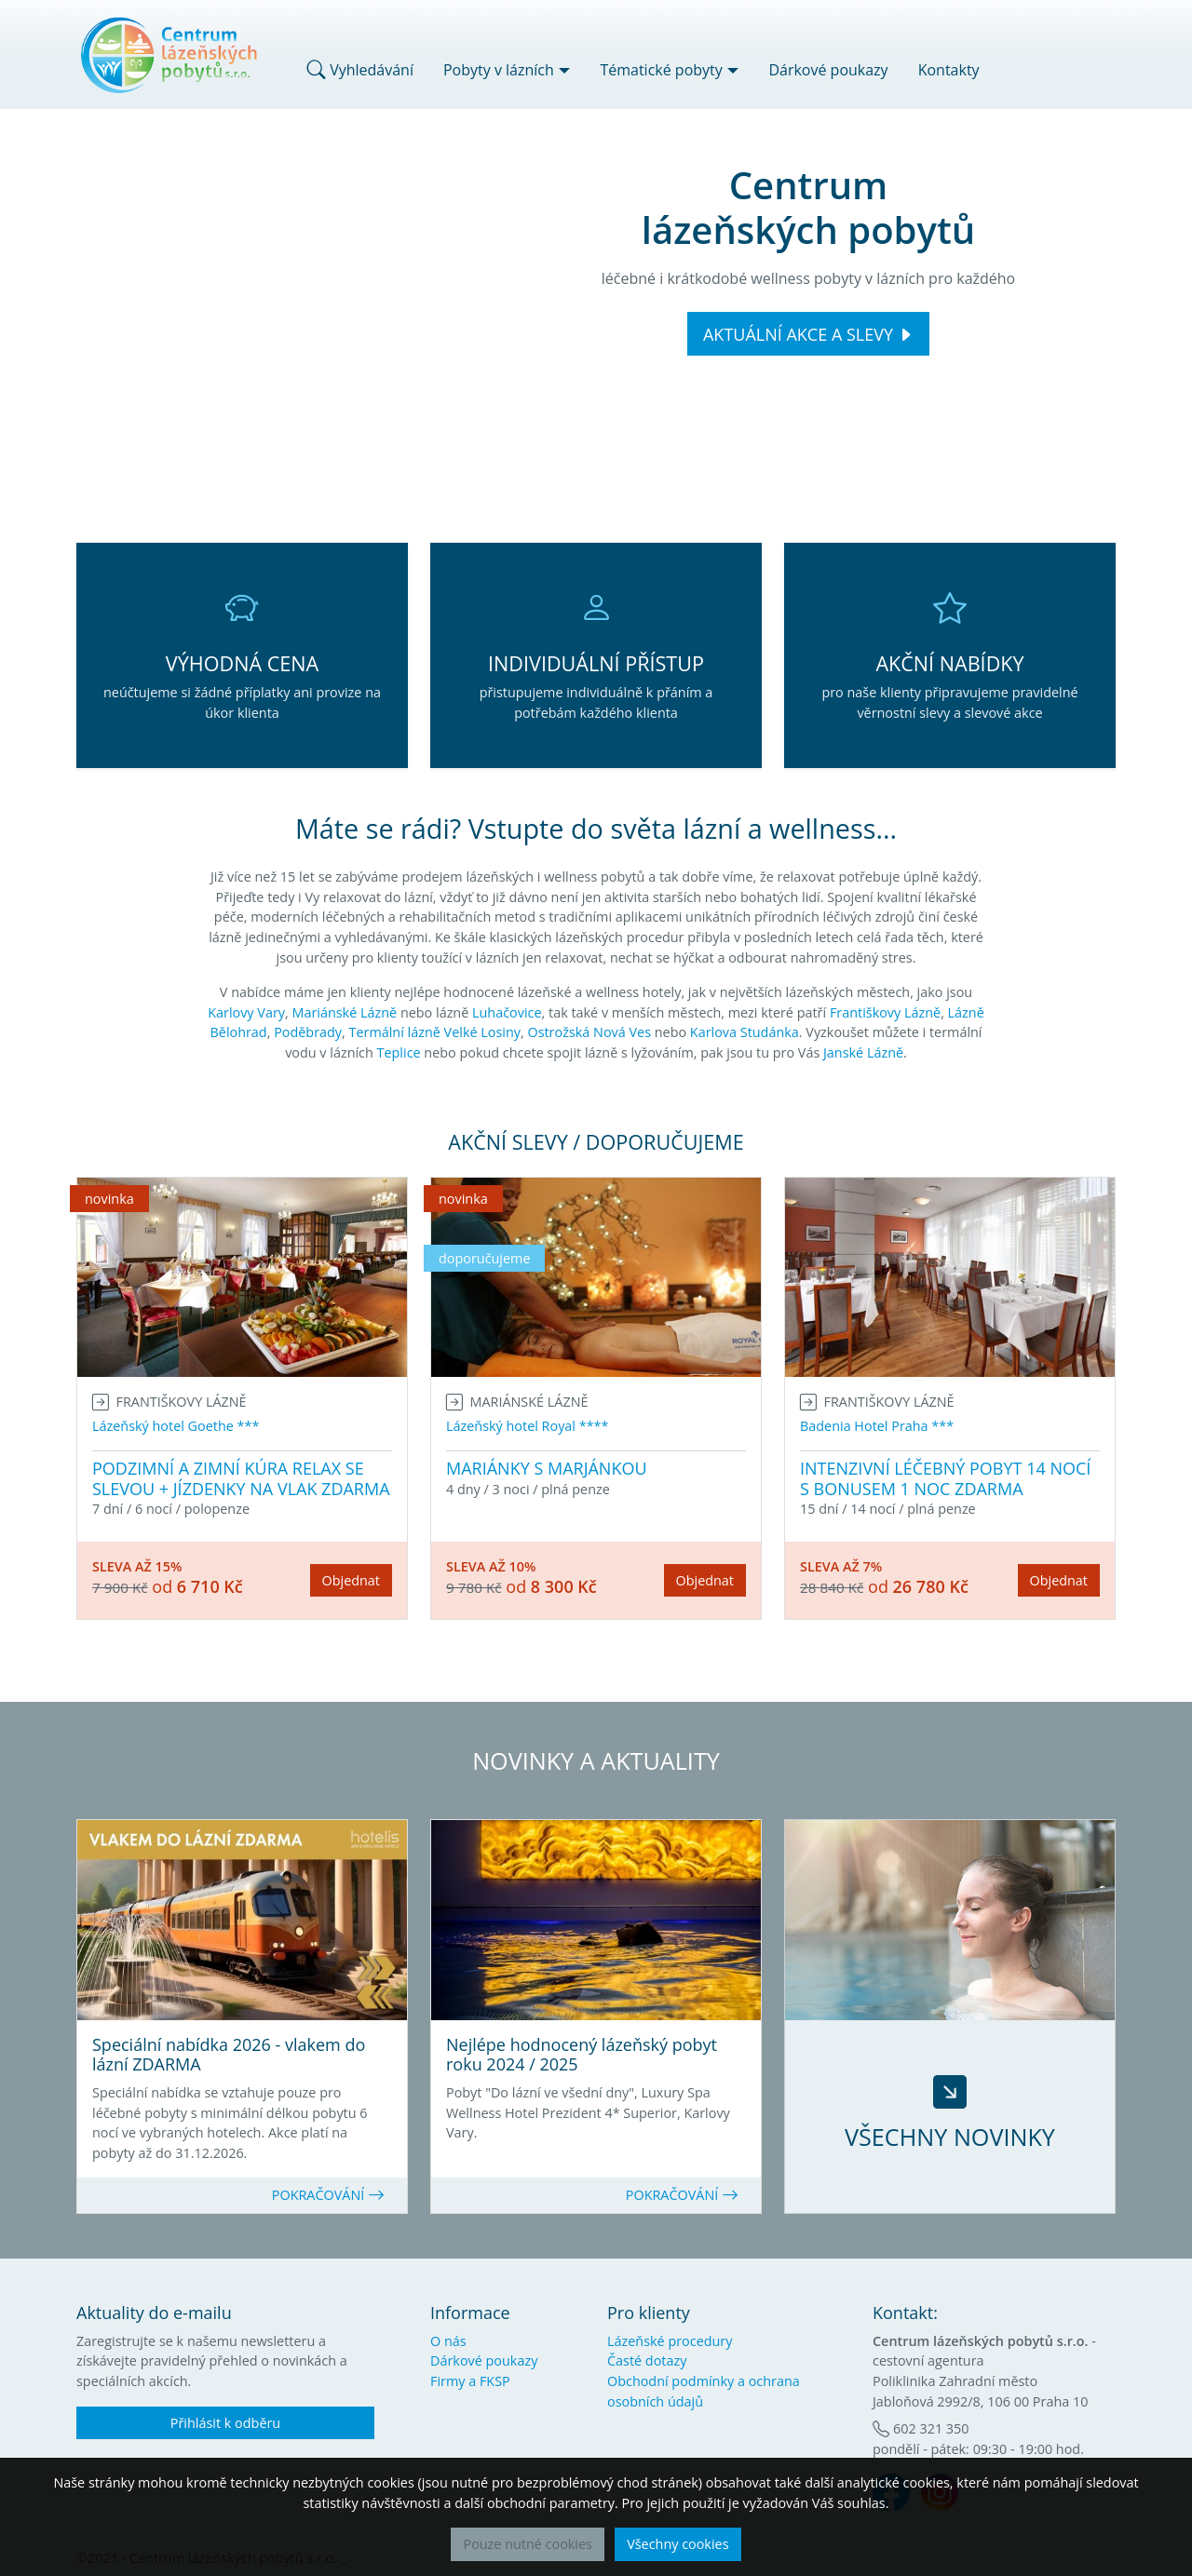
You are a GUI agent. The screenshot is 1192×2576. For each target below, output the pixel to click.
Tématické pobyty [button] (661, 70)
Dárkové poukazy (827, 70)
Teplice (399, 1052)
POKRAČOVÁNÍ (328, 2195)
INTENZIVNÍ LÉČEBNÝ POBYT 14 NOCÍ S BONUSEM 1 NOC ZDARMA (945, 1478)
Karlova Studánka (744, 1032)
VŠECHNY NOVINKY (950, 2136)
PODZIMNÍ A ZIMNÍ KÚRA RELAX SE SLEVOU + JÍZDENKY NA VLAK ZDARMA (241, 1478)
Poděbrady (308, 1032)
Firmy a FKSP (470, 2381)
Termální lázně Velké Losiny (435, 1032)
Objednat (351, 1580)
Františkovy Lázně (885, 1012)
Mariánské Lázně (344, 1012)
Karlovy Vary (246, 1012)
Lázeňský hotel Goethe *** (175, 1426)
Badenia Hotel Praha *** (877, 1426)
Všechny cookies (677, 2544)
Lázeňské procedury (669, 2341)
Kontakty (949, 70)
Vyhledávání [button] (360, 70)
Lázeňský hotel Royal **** (527, 1426)
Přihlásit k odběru (225, 2423)
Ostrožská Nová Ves (589, 1032)
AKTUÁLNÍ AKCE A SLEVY (798, 334)
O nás (448, 2341)
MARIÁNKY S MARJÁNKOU (546, 1468)
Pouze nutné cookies (527, 2544)
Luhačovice (507, 1012)
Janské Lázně (863, 1052)
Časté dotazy (646, 2360)
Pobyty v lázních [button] (498, 70)
